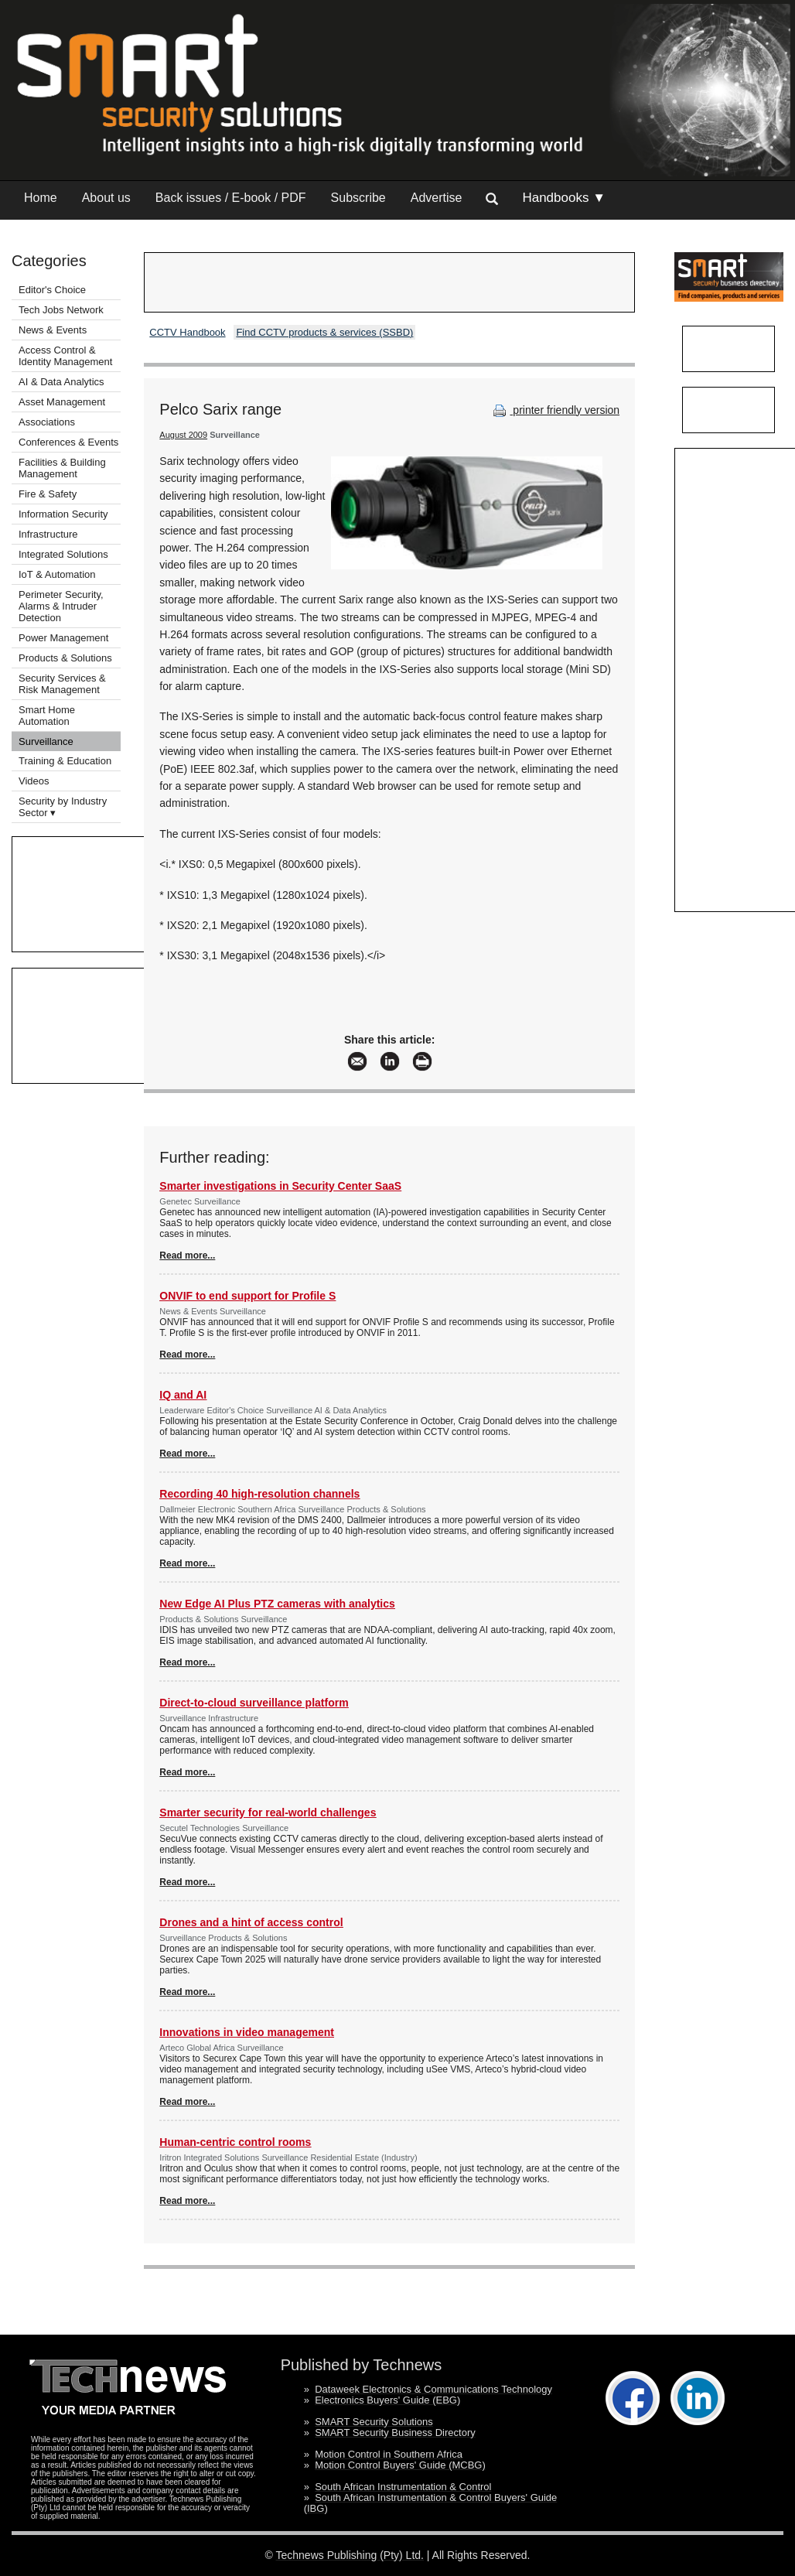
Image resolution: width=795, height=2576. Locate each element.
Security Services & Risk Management (62, 683)
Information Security (63, 514)
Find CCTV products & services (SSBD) (324, 332)
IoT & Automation (57, 574)
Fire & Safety (48, 494)
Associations (47, 422)
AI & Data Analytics (61, 382)
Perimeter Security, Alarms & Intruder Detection (61, 606)
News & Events (53, 330)
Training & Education (65, 761)
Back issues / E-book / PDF (230, 197)
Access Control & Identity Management (65, 355)
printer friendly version (554, 410)
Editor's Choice (52, 290)
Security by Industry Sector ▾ (63, 806)
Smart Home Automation (47, 715)
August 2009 (183, 434)
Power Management (63, 638)
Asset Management (62, 402)
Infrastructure (48, 534)
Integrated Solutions (63, 554)
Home (40, 197)
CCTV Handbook (187, 332)
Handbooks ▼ (564, 197)
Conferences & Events (68, 442)
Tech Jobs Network (61, 310)
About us (106, 197)
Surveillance (46, 741)
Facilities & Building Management (62, 468)
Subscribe (358, 197)
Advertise (436, 197)
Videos (34, 781)
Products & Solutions (65, 658)
